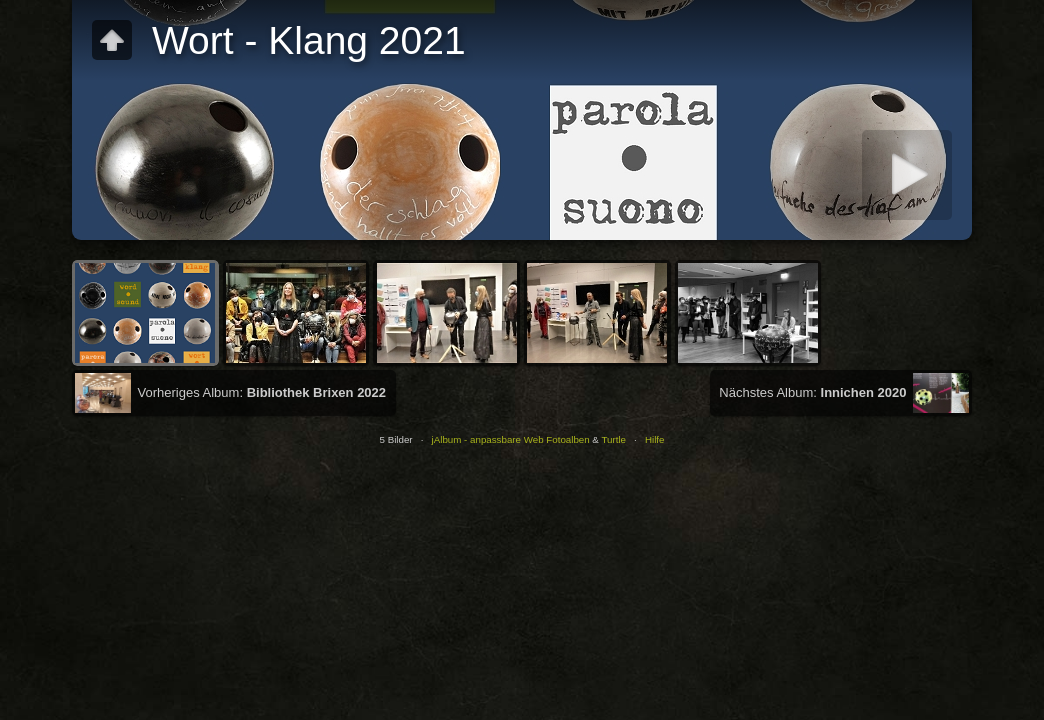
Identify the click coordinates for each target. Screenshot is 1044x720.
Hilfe (655, 439)
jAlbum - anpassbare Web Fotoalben (511, 439)
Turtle (613, 439)
